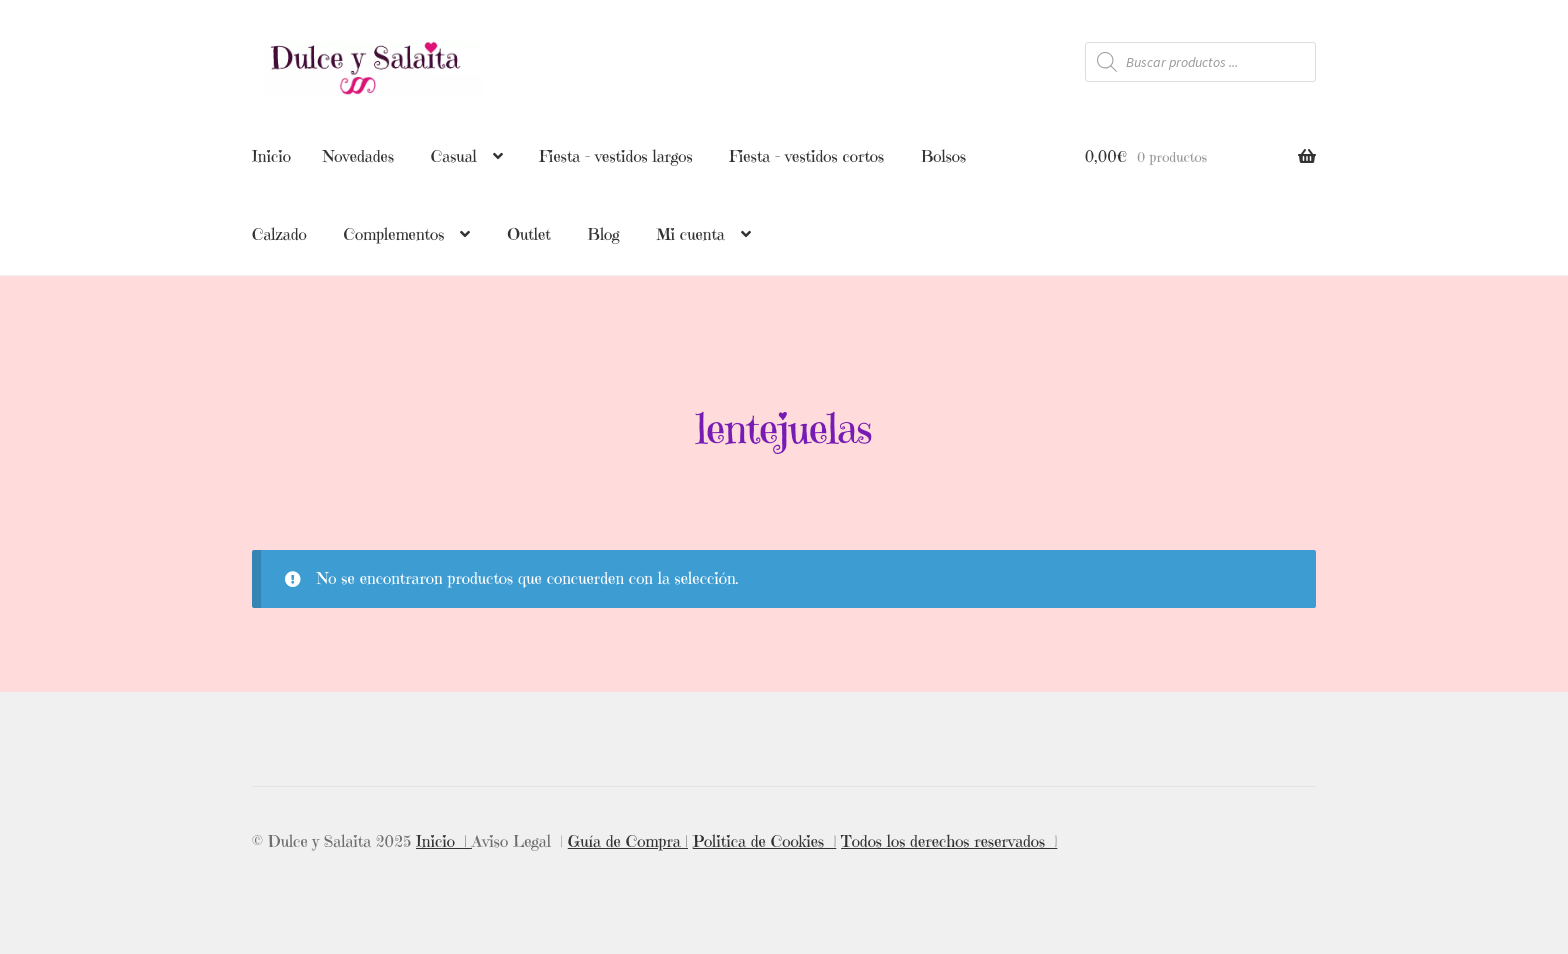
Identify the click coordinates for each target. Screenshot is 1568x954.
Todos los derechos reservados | (949, 839)
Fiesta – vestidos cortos (806, 156)
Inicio (271, 156)
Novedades (358, 156)
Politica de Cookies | (765, 839)
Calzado (279, 234)
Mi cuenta (690, 234)
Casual (454, 156)
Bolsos (943, 156)
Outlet (529, 234)
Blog (604, 234)
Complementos (393, 234)
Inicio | (444, 839)
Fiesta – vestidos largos (615, 156)
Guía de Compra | (628, 839)
